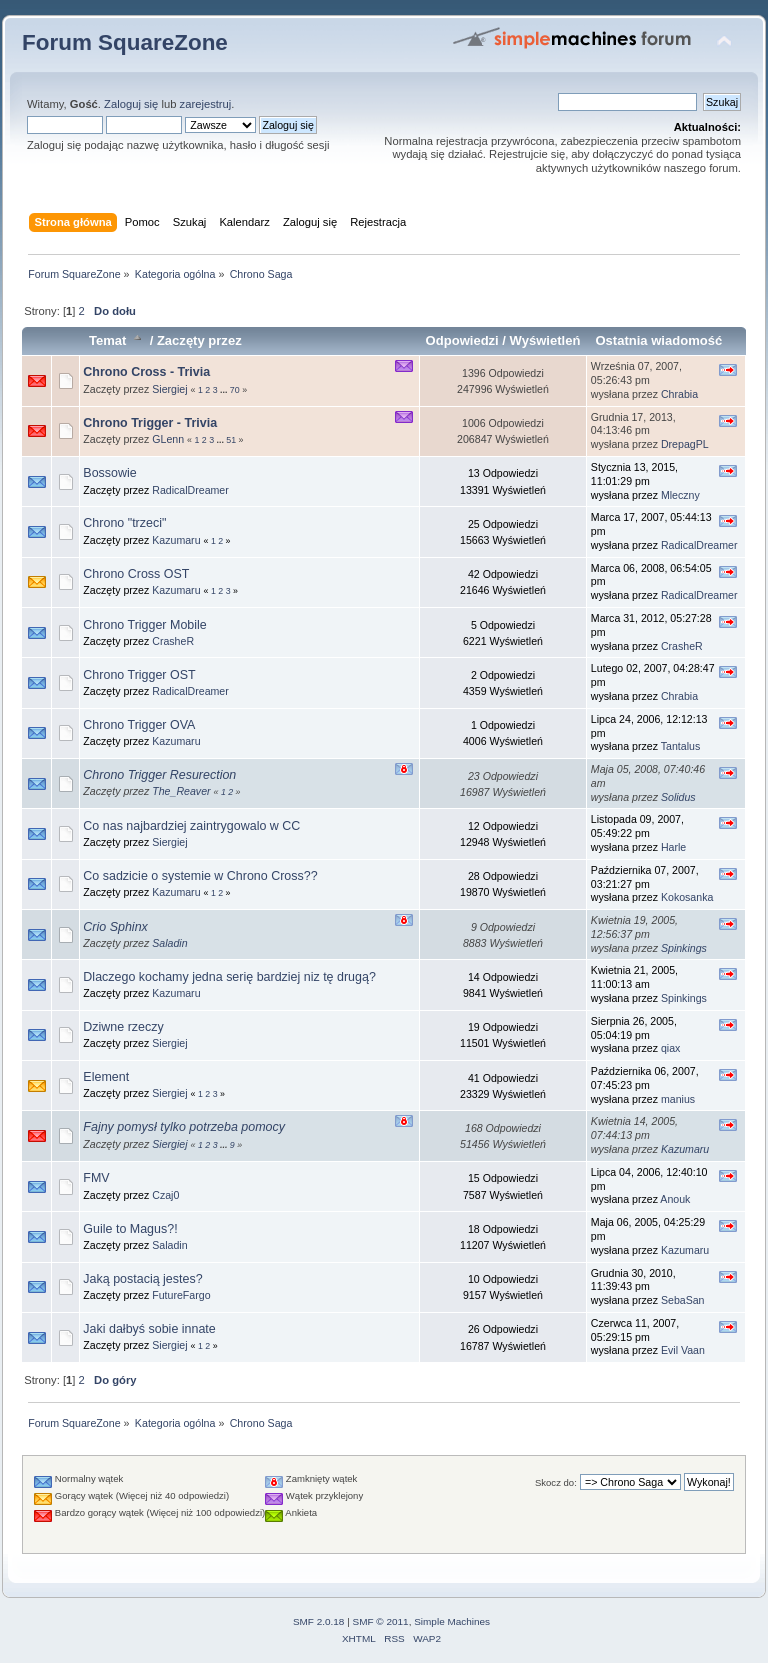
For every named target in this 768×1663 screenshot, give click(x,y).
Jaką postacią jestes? (142, 1279)
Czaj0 (165, 1195)
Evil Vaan (683, 1350)
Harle (673, 847)
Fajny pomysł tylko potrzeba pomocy (184, 1127)
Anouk (675, 1199)
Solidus (678, 797)
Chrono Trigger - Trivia (150, 423)
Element (106, 1077)
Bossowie (109, 473)
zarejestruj (206, 104)
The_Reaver (181, 791)
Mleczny (680, 495)
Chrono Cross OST (136, 574)
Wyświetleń (545, 340)
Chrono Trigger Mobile (144, 625)
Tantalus (680, 746)
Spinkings (684, 948)
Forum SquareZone (125, 42)
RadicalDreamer (190, 490)
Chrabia (679, 394)
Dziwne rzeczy (123, 1027)
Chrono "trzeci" (124, 523)
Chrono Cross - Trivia (146, 372)
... (225, 390)
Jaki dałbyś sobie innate (149, 1329)
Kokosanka (687, 897)
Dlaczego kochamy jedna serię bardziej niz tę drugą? (229, 977)
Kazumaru (176, 540)
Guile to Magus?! (130, 1229)
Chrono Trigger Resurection (159, 775)
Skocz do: (556, 1482)
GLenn (168, 439)
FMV (96, 1178)
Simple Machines (452, 1621)
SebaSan (683, 1300)
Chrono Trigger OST (139, 675)
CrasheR (173, 641)
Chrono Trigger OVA (139, 725)
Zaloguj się (131, 104)
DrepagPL (685, 444)
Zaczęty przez (199, 340)
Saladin (169, 943)
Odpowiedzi (462, 340)
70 (235, 390)
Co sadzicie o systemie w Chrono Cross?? (200, 876)
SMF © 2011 (381, 1621)
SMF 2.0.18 (319, 1621)
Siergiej (169, 389)
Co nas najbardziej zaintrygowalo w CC (191, 826)
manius (678, 1099)
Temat (117, 340)
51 (231, 440)
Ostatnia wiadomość (658, 340)
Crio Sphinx (115, 927)
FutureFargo (181, 1295)
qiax (670, 1048)
